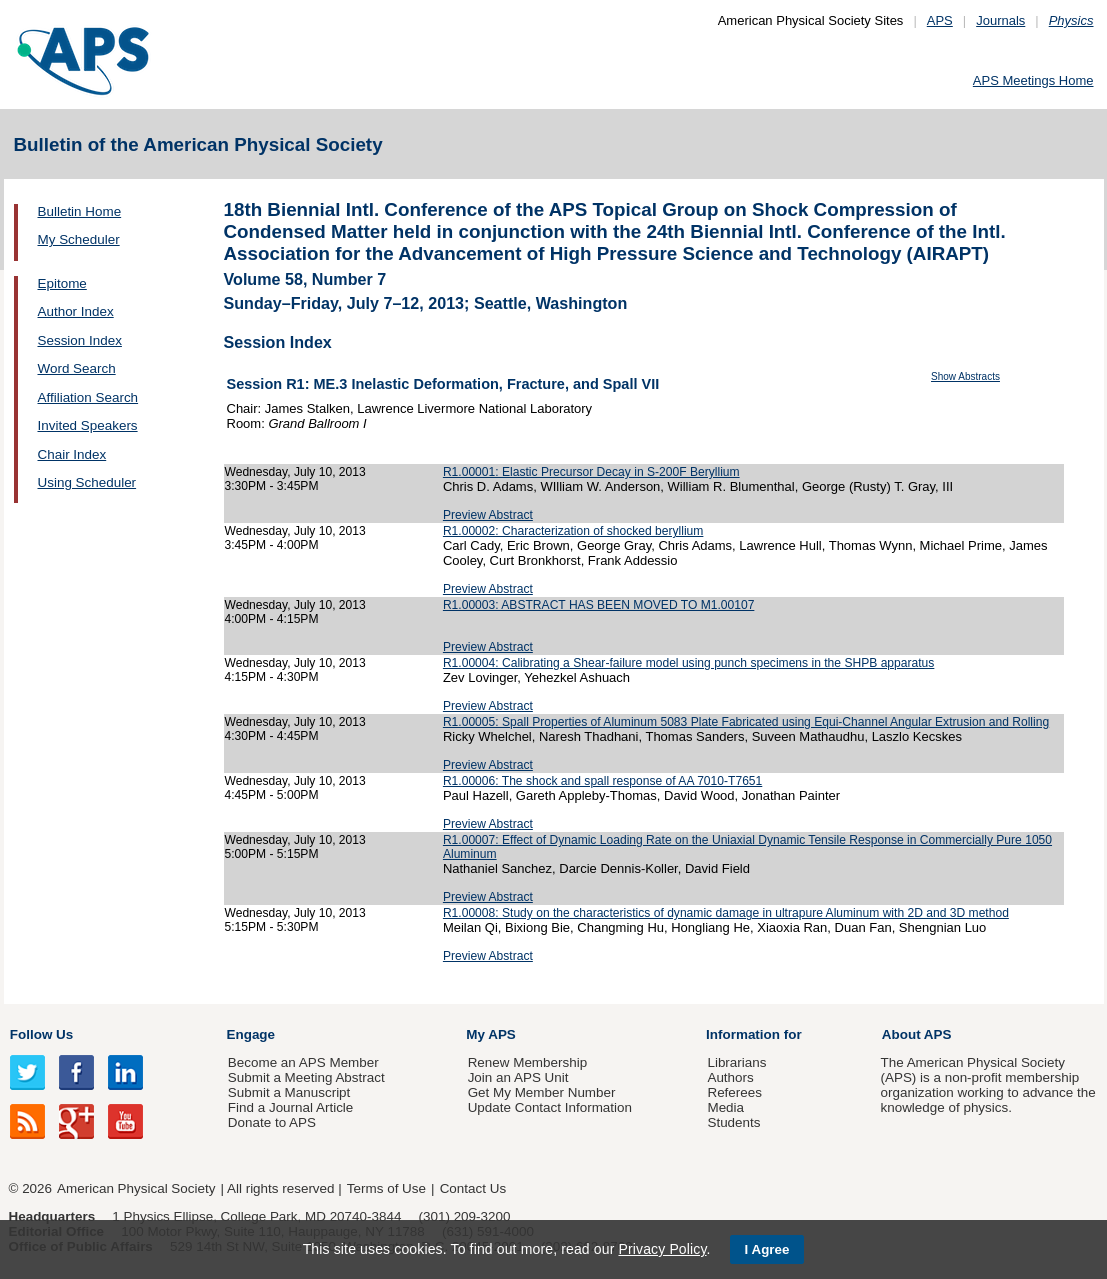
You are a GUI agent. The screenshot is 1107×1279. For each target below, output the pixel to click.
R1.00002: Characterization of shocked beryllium (573, 531)
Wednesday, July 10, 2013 (295, 472)
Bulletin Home (80, 211)
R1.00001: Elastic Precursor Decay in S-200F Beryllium (591, 472)
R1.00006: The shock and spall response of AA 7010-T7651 (602, 781)
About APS (917, 1034)
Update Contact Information (550, 1107)
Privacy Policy (662, 1249)
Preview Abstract (488, 515)
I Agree (767, 1249)
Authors (730, 1077)
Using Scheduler (87, 482)
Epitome (62, 283)
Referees (734, 1092)
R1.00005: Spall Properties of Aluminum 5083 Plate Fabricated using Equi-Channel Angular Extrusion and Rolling (746, 722)
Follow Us (41, 1034)
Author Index (76, 311)
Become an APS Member (303, 1062)
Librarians (736, 1062)
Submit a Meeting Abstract (306, 1077)
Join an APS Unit (518, 1077)
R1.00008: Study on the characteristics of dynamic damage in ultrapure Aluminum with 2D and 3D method (726, 913)
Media (725, 1107)
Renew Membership (528, 1062)
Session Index (80, 340)
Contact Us (473, 1188)
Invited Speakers (88, 425)
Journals (1000, 20)
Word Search (77, 368)
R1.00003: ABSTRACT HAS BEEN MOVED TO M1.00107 (598, 605)
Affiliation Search (88, 397)
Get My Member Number (542, 1092)
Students (733, 1122)
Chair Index (72, 454)
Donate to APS (272, 1122)
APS (940, 20)
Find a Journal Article (290, 1107)
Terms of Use (386, 1188)
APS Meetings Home (1033, 80)
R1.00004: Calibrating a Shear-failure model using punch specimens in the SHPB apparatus (688, 663)
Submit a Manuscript (289, 1092)
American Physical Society (136, 1188)
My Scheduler (79, 239)
